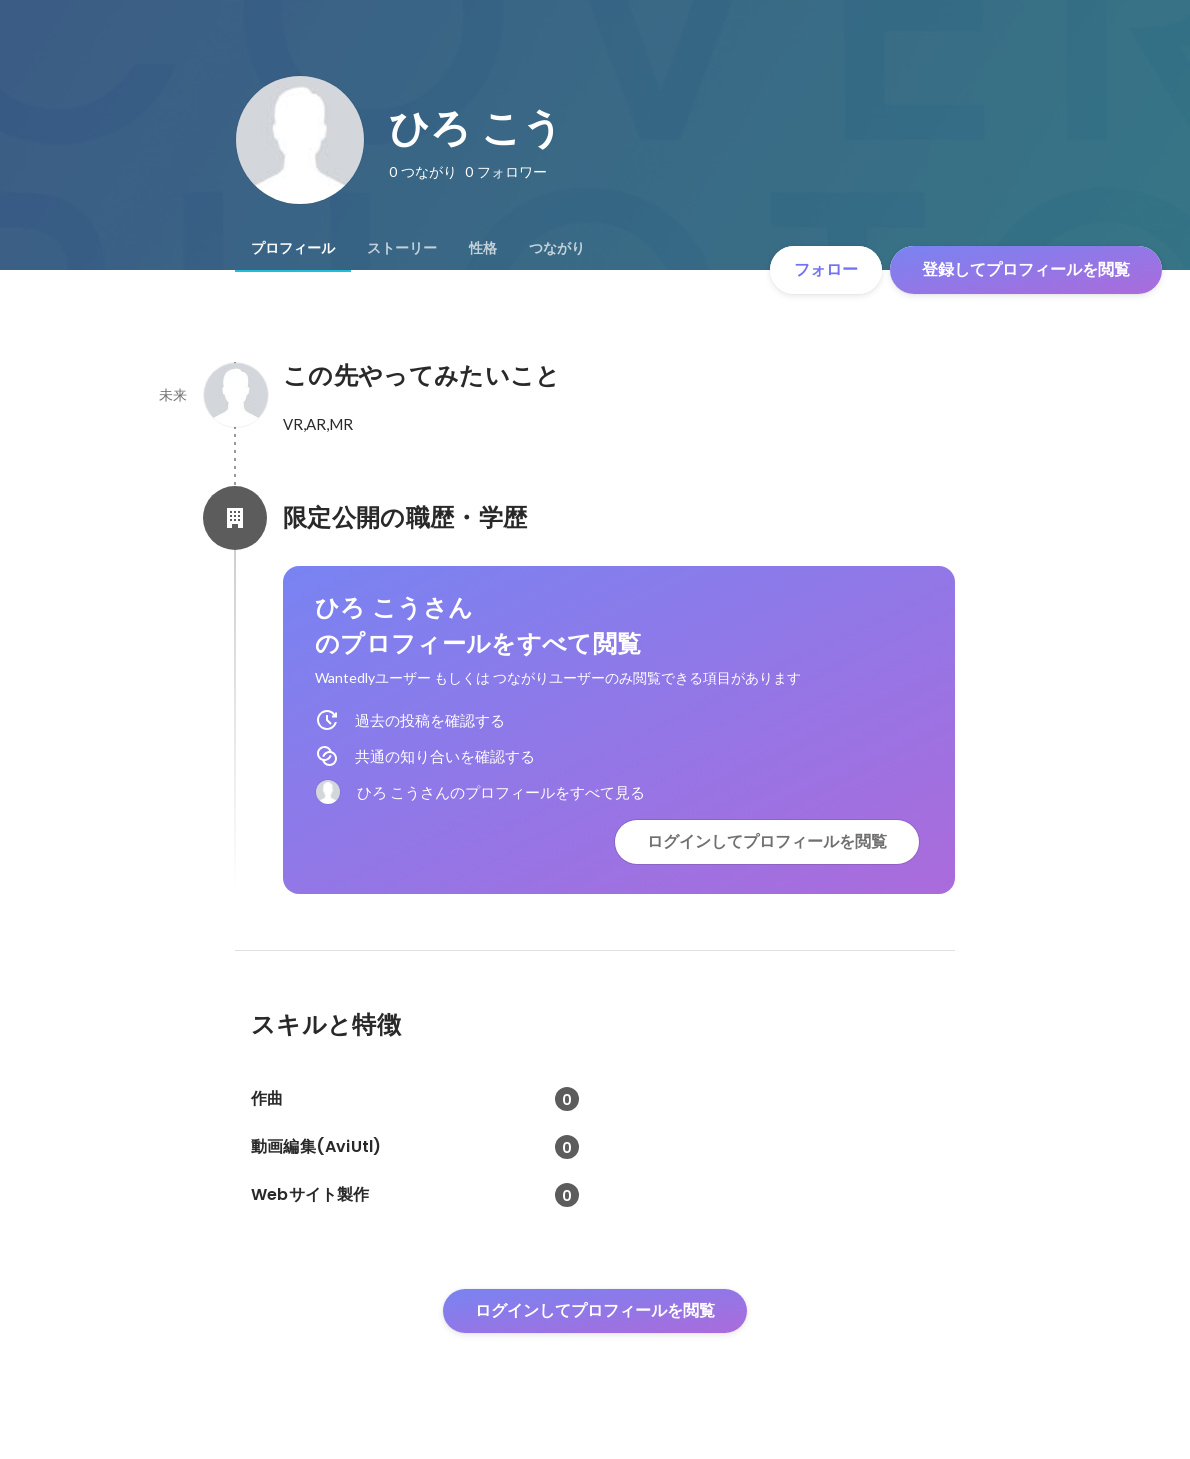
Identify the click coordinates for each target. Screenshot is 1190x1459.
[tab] (293, 248)
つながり (557, 248)
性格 (483, 248)
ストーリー (402, 248)
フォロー (826, 269)
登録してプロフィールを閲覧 (1026, 269)
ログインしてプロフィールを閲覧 (767, 841)
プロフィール (293, 248)
